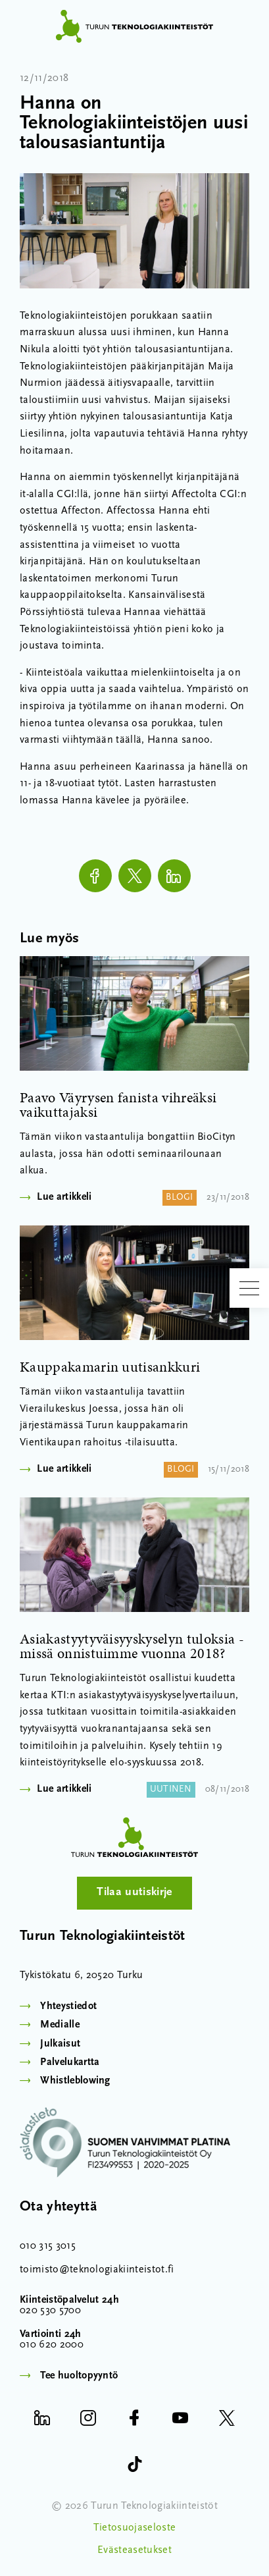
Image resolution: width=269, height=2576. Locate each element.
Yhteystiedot (68, 2006)
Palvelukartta (69, 2062)
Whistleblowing (75, 2081)
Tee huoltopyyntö (79, 2376)
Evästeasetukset (134, 2550)
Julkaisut (60, 2044)
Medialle (60, 2025)
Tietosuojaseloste (134, 2528)
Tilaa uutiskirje (134, 1892)
